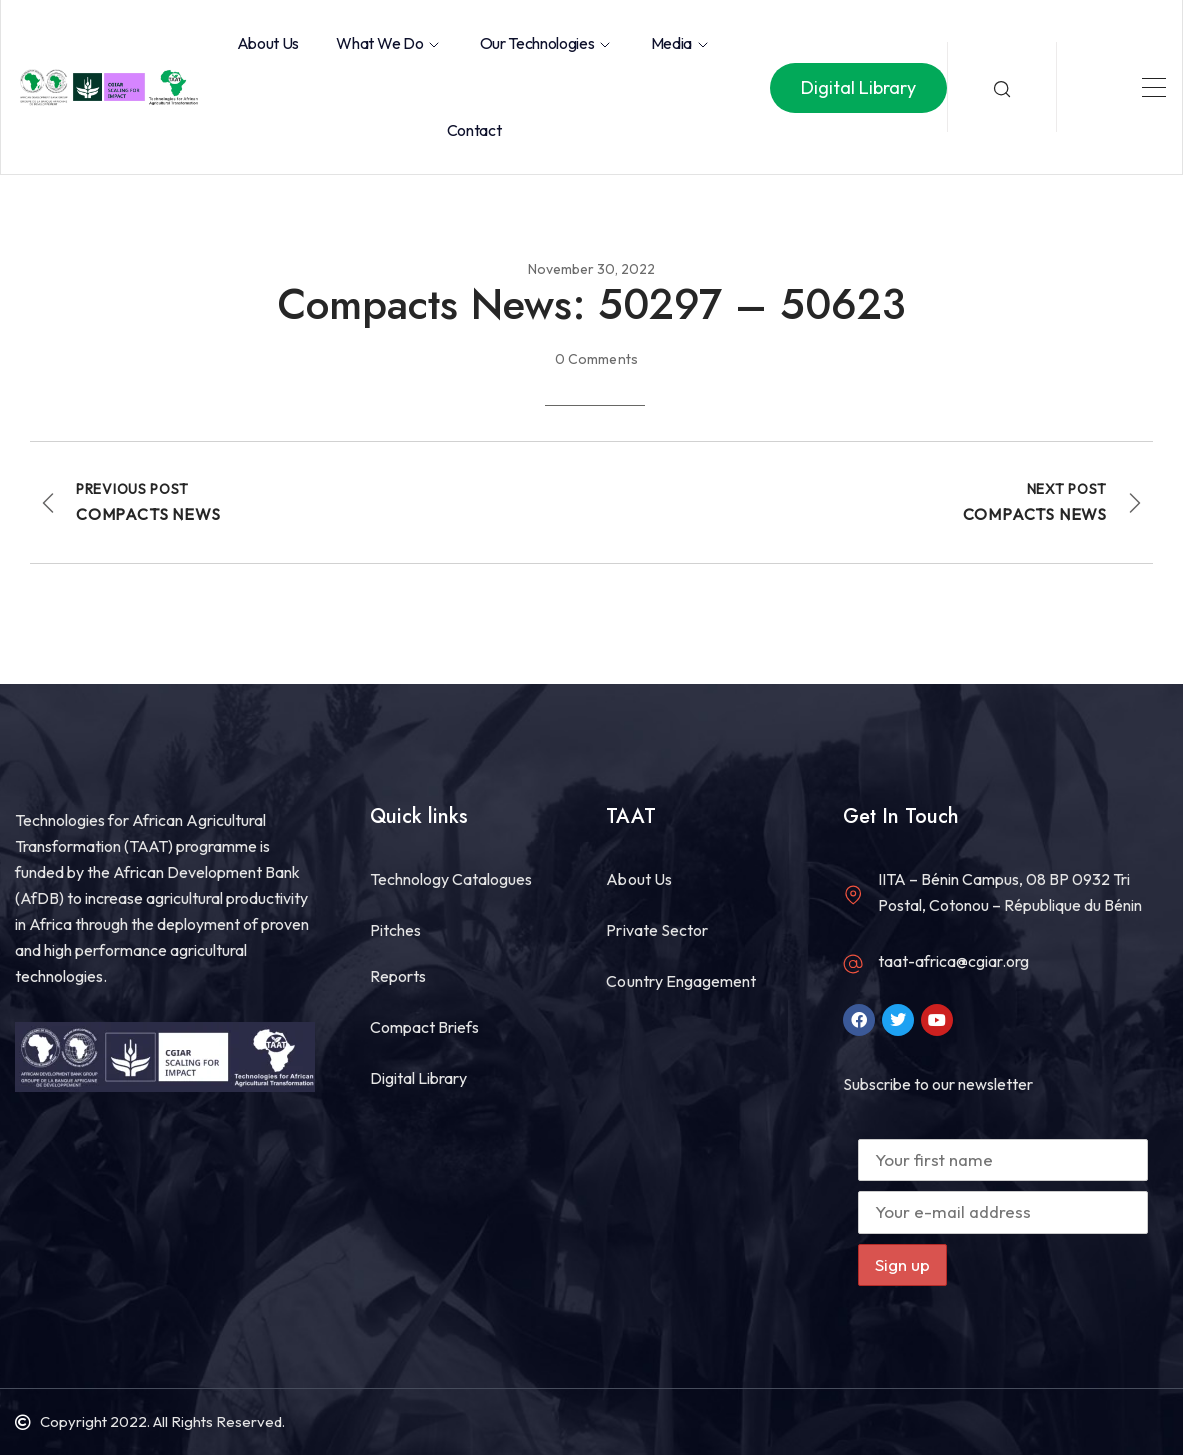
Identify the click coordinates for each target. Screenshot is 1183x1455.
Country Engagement (680, 981)
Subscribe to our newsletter (938, 1084)
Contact (474, 130)
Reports (398, 976)
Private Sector (656, 930)
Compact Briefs (424, 1027)
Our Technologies (547, 43)
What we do (389, 43)
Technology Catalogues (451, 879)
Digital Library (418, 1078)
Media (681, 43)
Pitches (395, 930)
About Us (268, 43)
